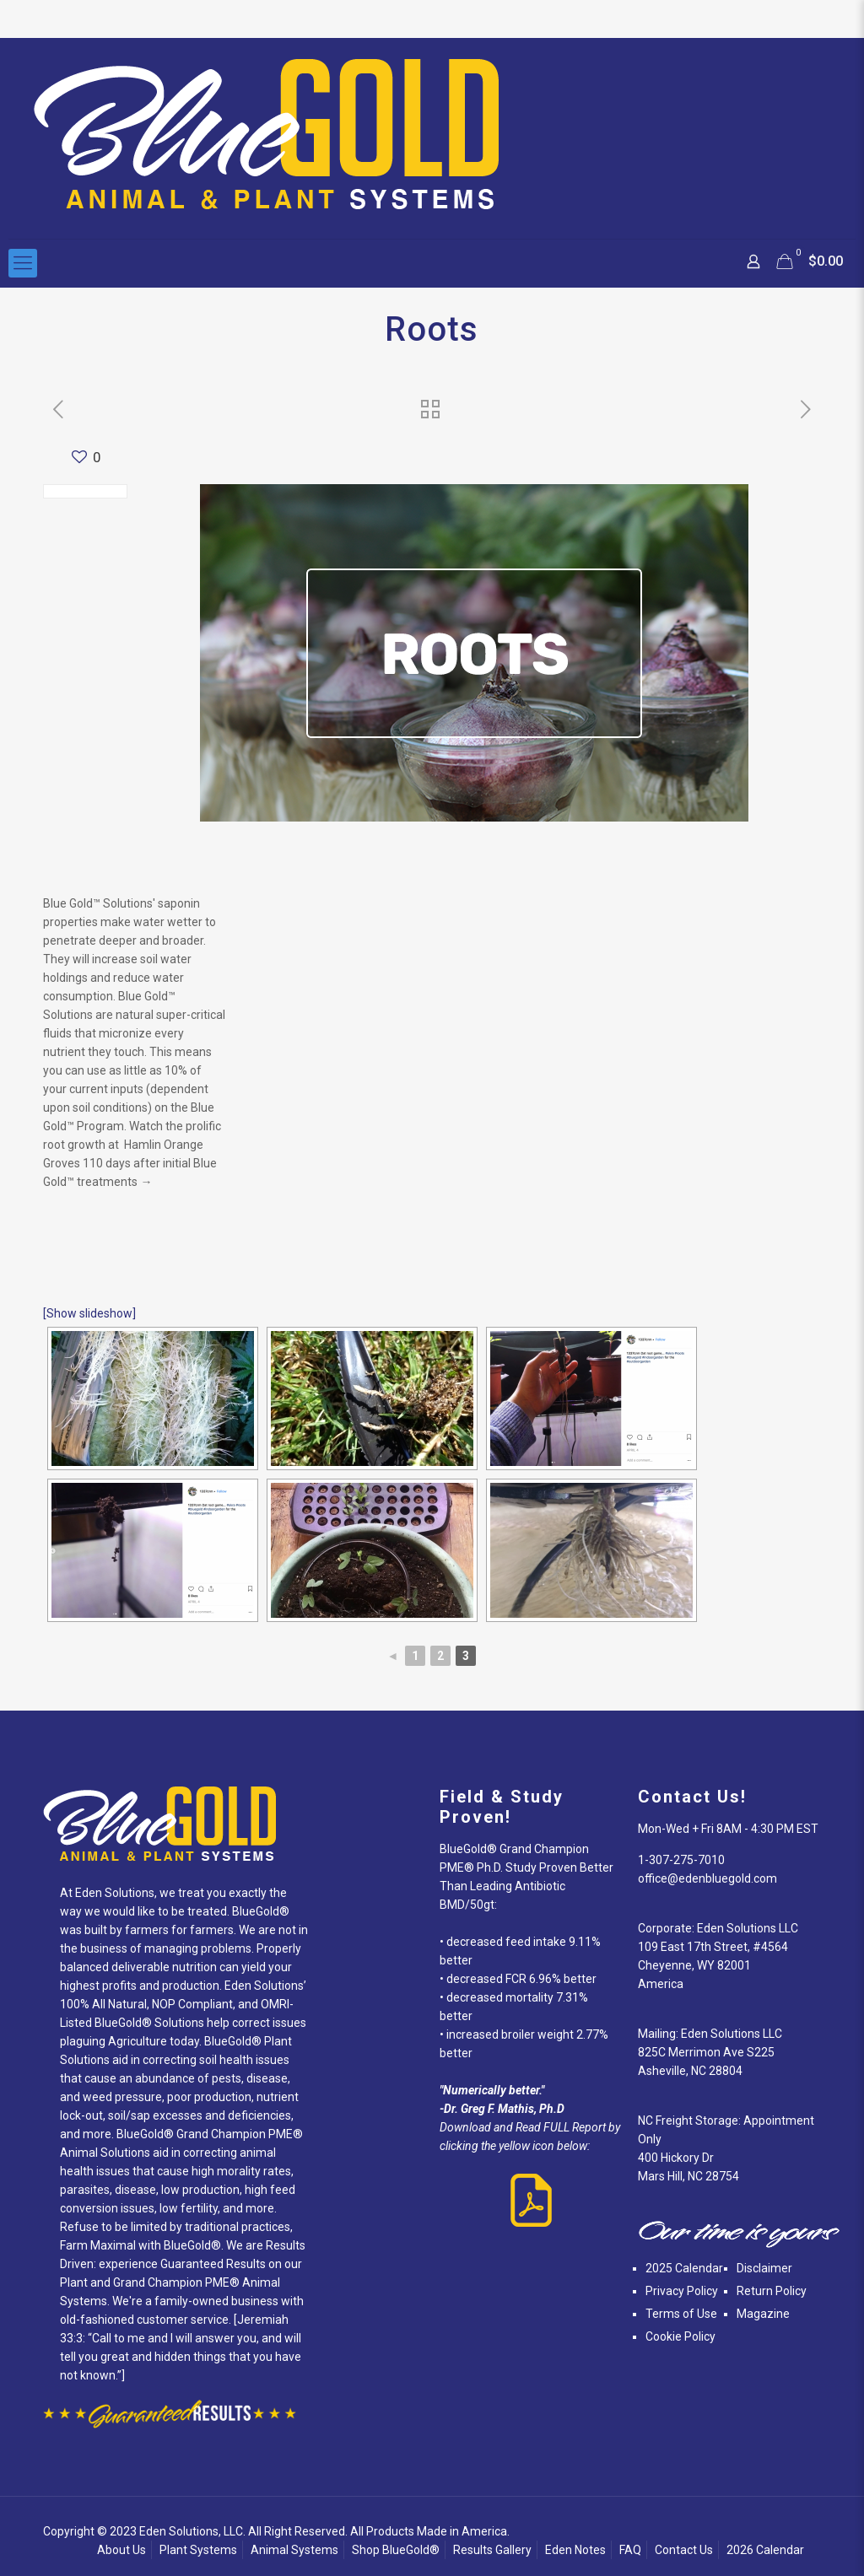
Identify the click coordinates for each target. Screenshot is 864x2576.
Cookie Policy (680, 2336)
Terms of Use (681, 2313)
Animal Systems (294, 2550)
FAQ (630, 2550)
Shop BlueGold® (396, 2550)
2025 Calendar (684, 2268)
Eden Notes (575, 2550)
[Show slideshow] (89, 1313)
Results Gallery (492, 2550)
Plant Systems (198, 2550)
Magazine (763, 2313)
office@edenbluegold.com (707, 1878)
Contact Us (684, 2550)
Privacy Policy (681, 2291)
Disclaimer (764, 2268)
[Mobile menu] (22, 263)
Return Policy (772, 2291)
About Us (121, 2550)
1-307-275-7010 (681, 1860)
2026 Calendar (765, 2550)
